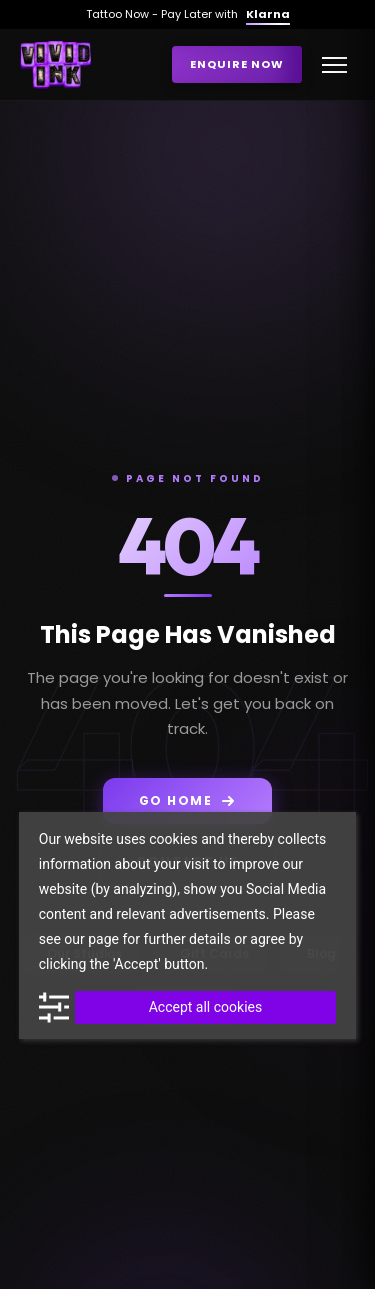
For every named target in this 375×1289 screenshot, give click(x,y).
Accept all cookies (205, 1007)
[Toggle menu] (334, 65)
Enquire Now (237, 64)
